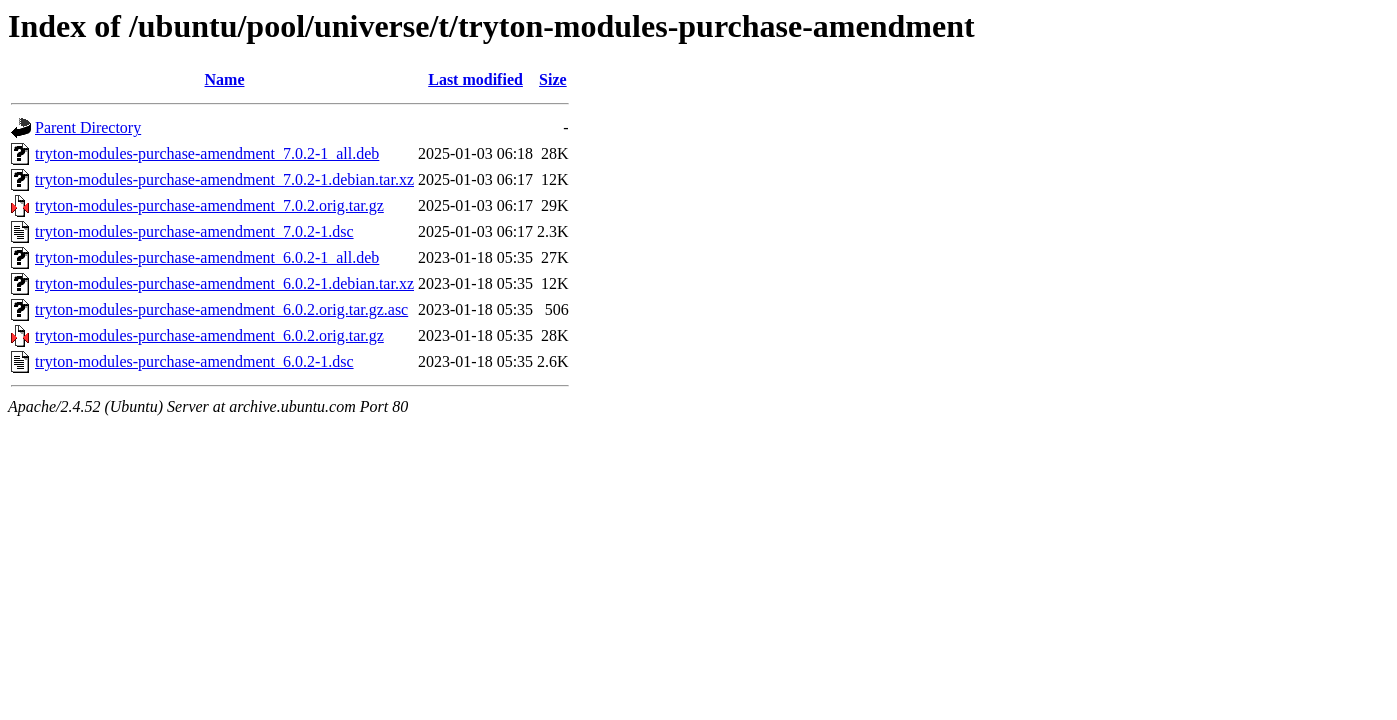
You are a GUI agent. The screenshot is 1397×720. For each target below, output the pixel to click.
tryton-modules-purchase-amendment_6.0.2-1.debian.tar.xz (224, 283)
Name (225, 79)
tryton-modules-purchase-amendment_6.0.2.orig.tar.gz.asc (221, 309)
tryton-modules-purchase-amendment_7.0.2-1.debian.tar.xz (224, 179)
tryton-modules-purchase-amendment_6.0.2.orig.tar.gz (209, 335)
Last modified (475, 79)
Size (553, 79)
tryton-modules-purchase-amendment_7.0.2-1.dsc (194, 231)
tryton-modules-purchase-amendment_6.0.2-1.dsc (194, 361)
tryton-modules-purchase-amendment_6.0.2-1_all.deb (207, 257)
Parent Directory (88, 127)
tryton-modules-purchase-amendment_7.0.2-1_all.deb (207, 153)
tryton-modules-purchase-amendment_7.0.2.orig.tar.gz (209, 205)
